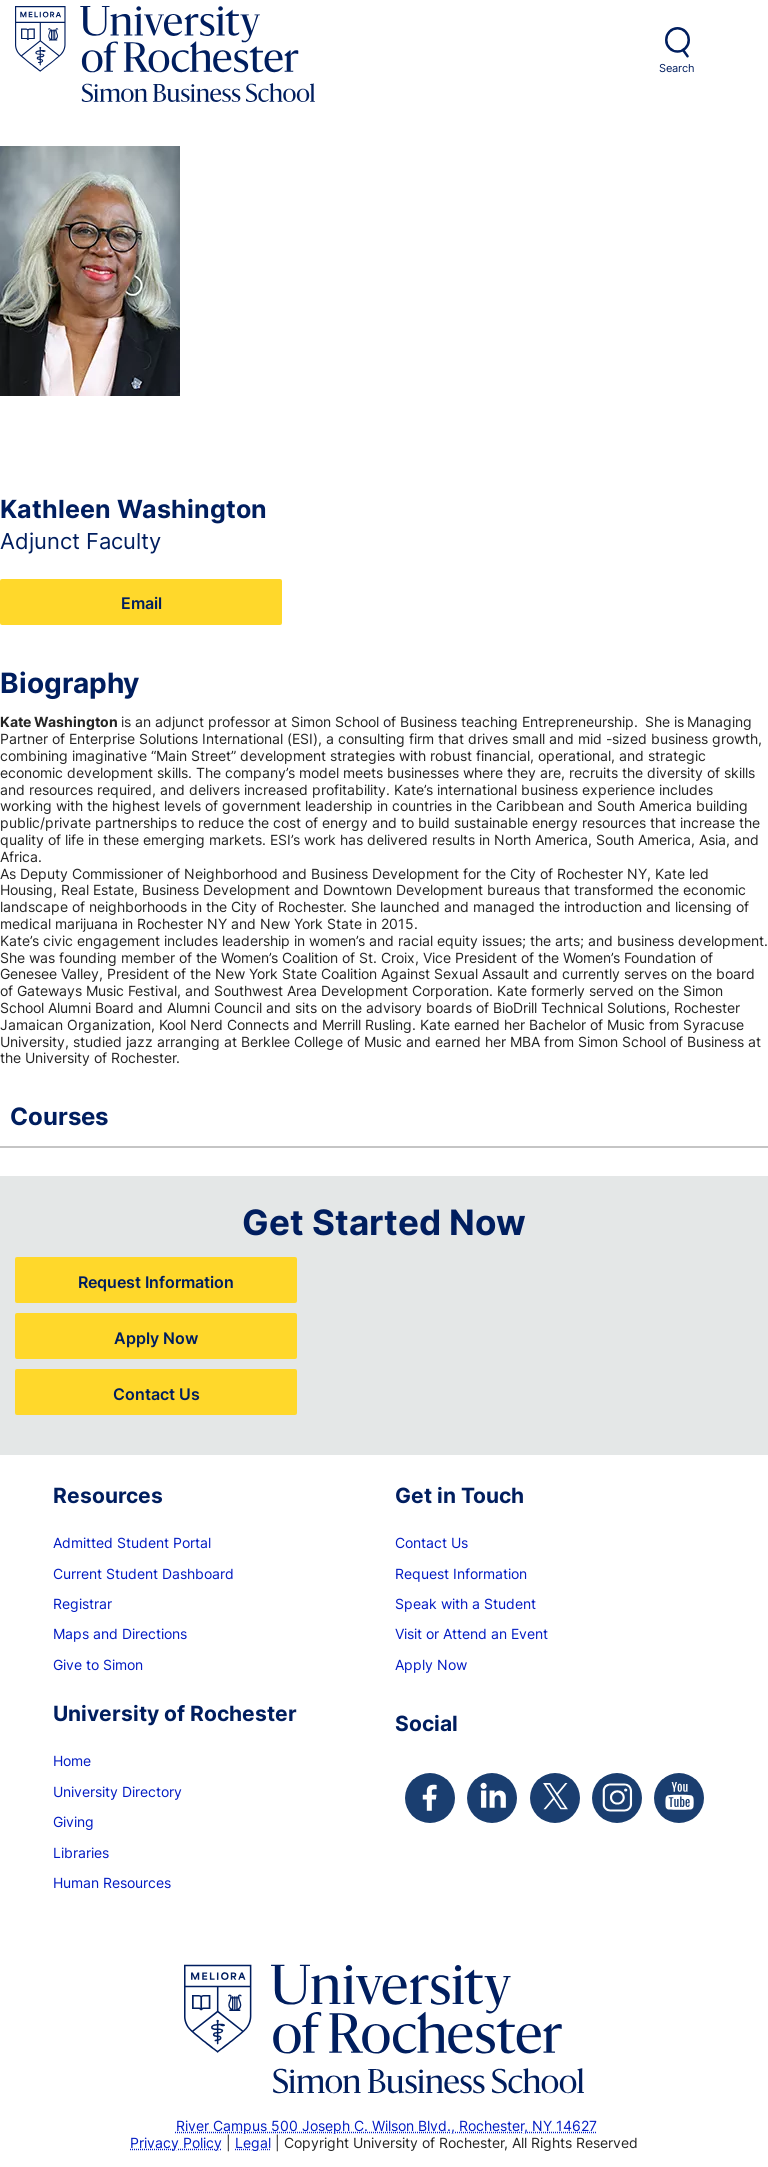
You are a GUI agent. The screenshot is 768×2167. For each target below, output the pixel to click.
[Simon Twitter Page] (555, 1798)
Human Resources (112, 1882)
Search (677, 68)
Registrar (82, 1603)
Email (141, 602)
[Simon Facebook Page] (430, 1798)
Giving (73, 1821)
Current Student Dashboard (143, 1573)
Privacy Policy (176, 2142)
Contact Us (156, 1393)
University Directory (117, 1791)
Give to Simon (98, 1664)
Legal (253, 2142)
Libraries (81, 1852)
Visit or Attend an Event (471, 1633)
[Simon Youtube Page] (679, 1798)
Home (72, 1760)
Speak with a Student (465, 1603)
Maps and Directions (120, 1633)
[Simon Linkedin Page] (492, 1798)
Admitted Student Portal (132, 1542)
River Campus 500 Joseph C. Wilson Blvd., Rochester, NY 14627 (386, 2125)
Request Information (156, 1281)
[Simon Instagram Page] (617, 1798)
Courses (374, 1116)
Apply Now (156, 1337)
